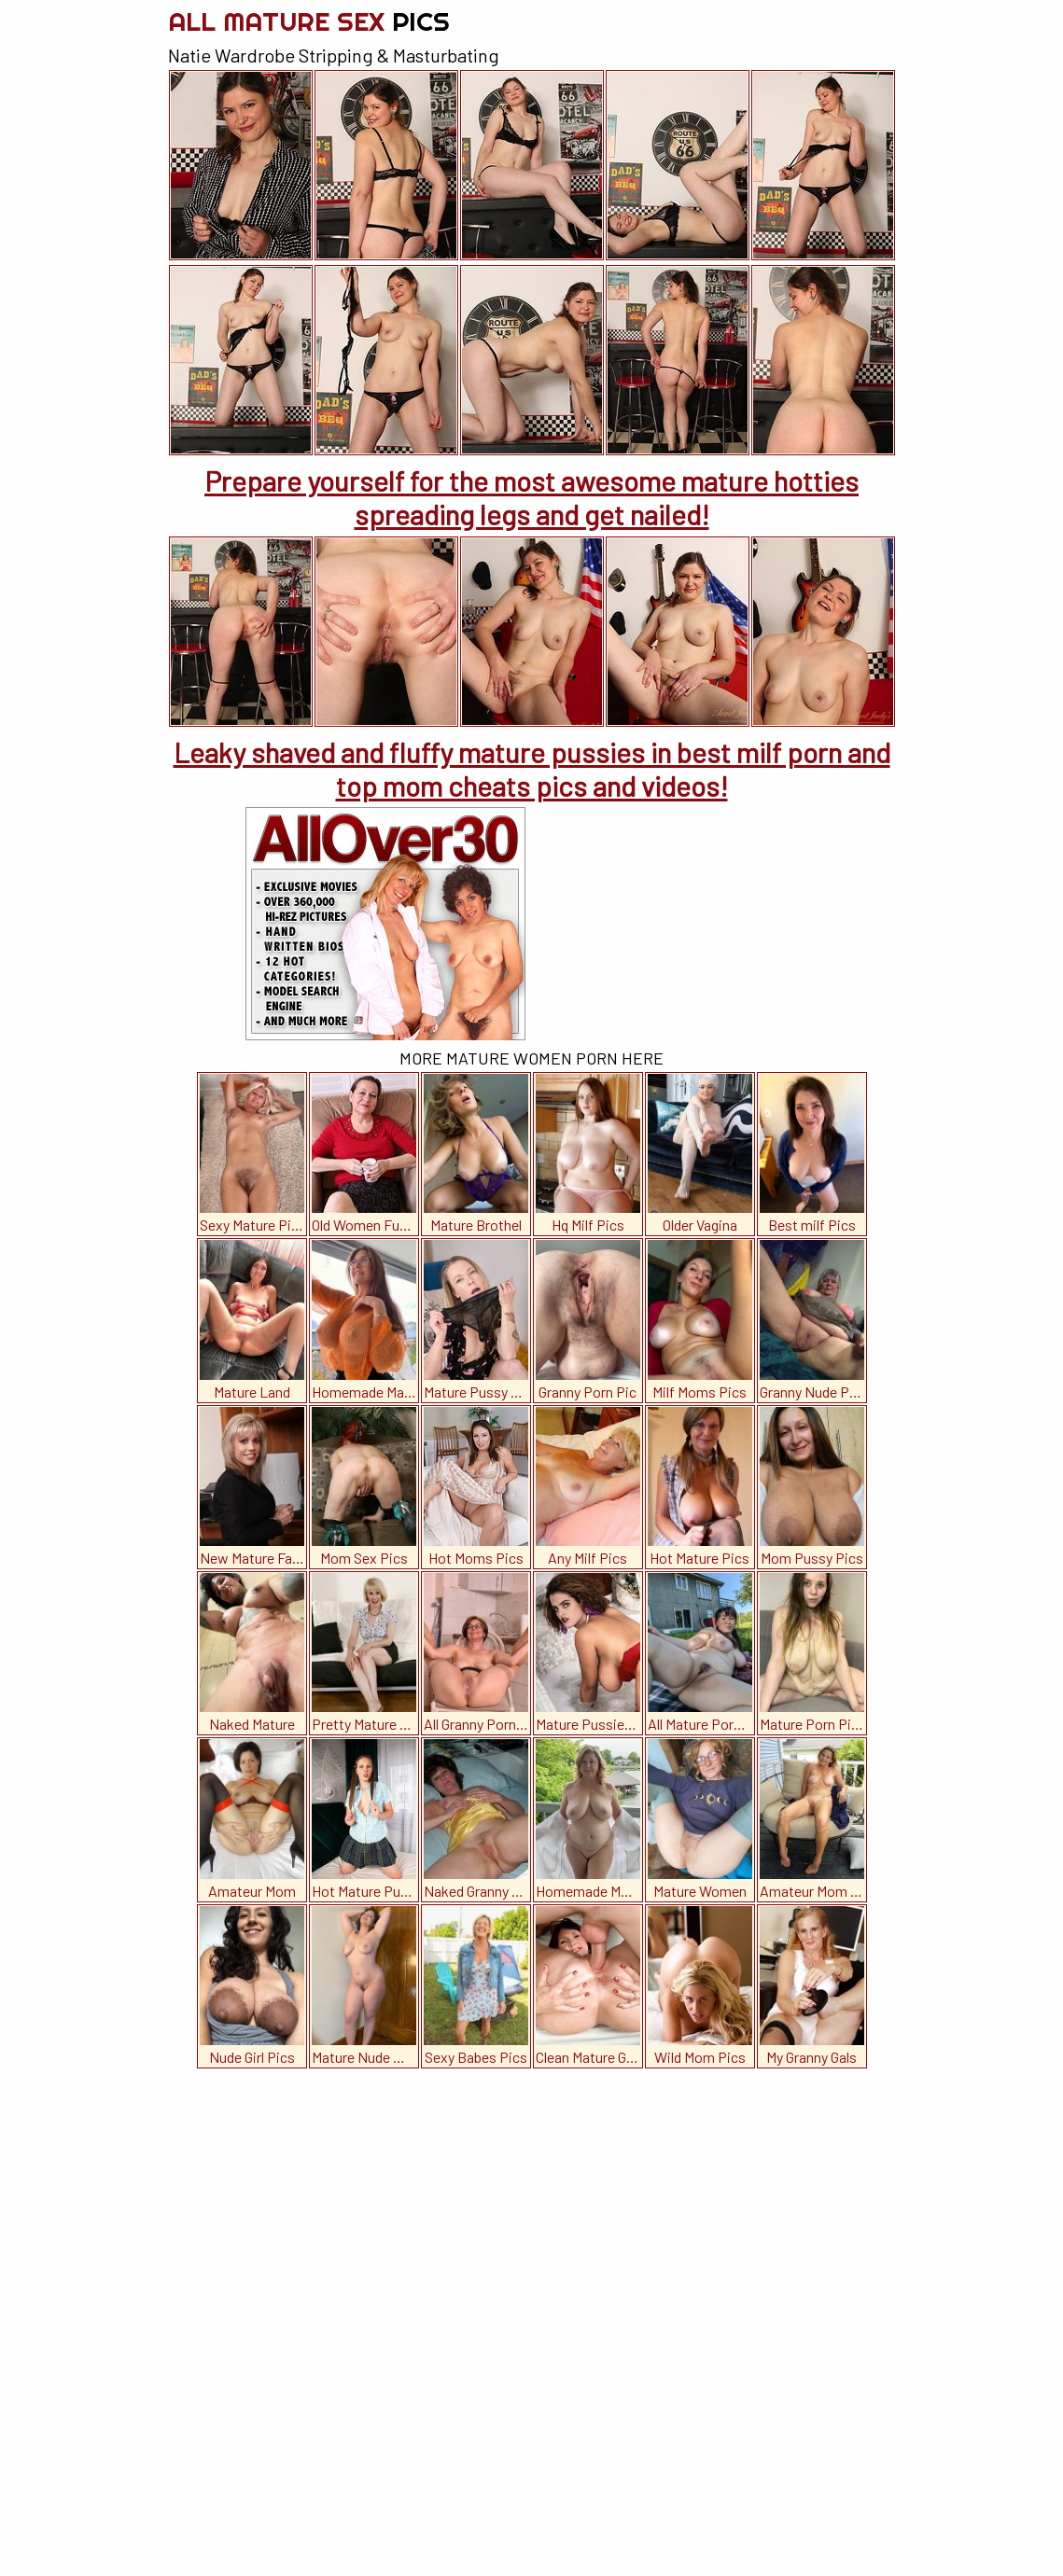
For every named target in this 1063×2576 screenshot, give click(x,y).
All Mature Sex (309, 21)
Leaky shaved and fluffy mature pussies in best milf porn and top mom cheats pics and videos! (532, 768)
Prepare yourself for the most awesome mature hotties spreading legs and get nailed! (531, 497)
